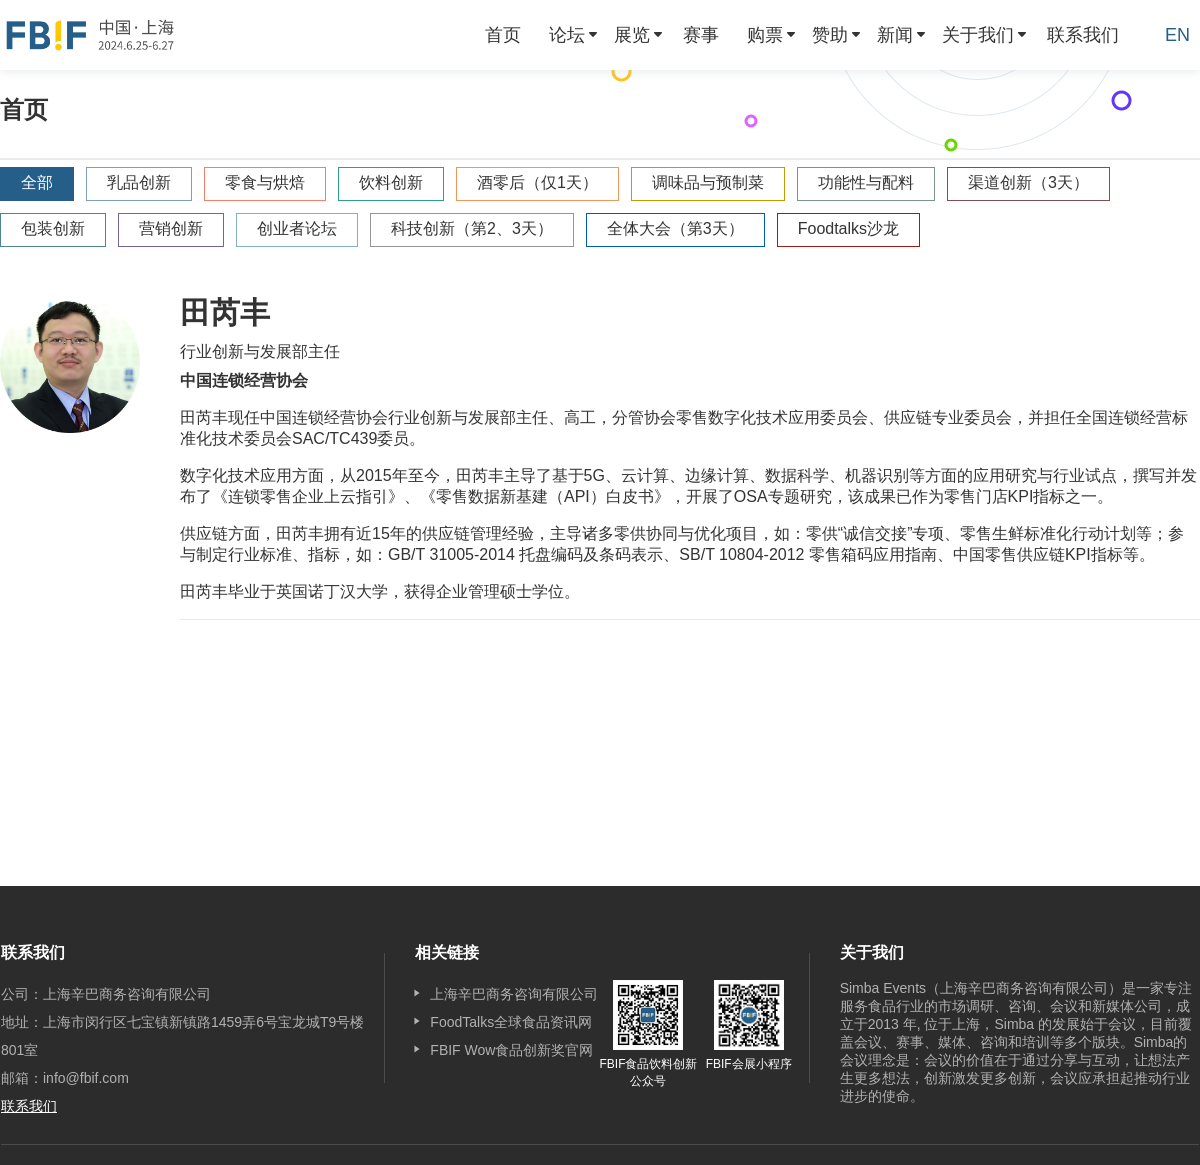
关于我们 (978, 35)
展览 (632, 35)
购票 (765, 35)
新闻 (895, 35)
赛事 (701, 35)
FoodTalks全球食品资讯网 (511, 1022)
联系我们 (1083, 35)
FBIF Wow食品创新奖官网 (511, 1050)
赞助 (830, 35)
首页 (503, 35)
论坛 (567, 35)
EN (1177, 35)
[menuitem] (503, 35)
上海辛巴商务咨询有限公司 (514, 994)
